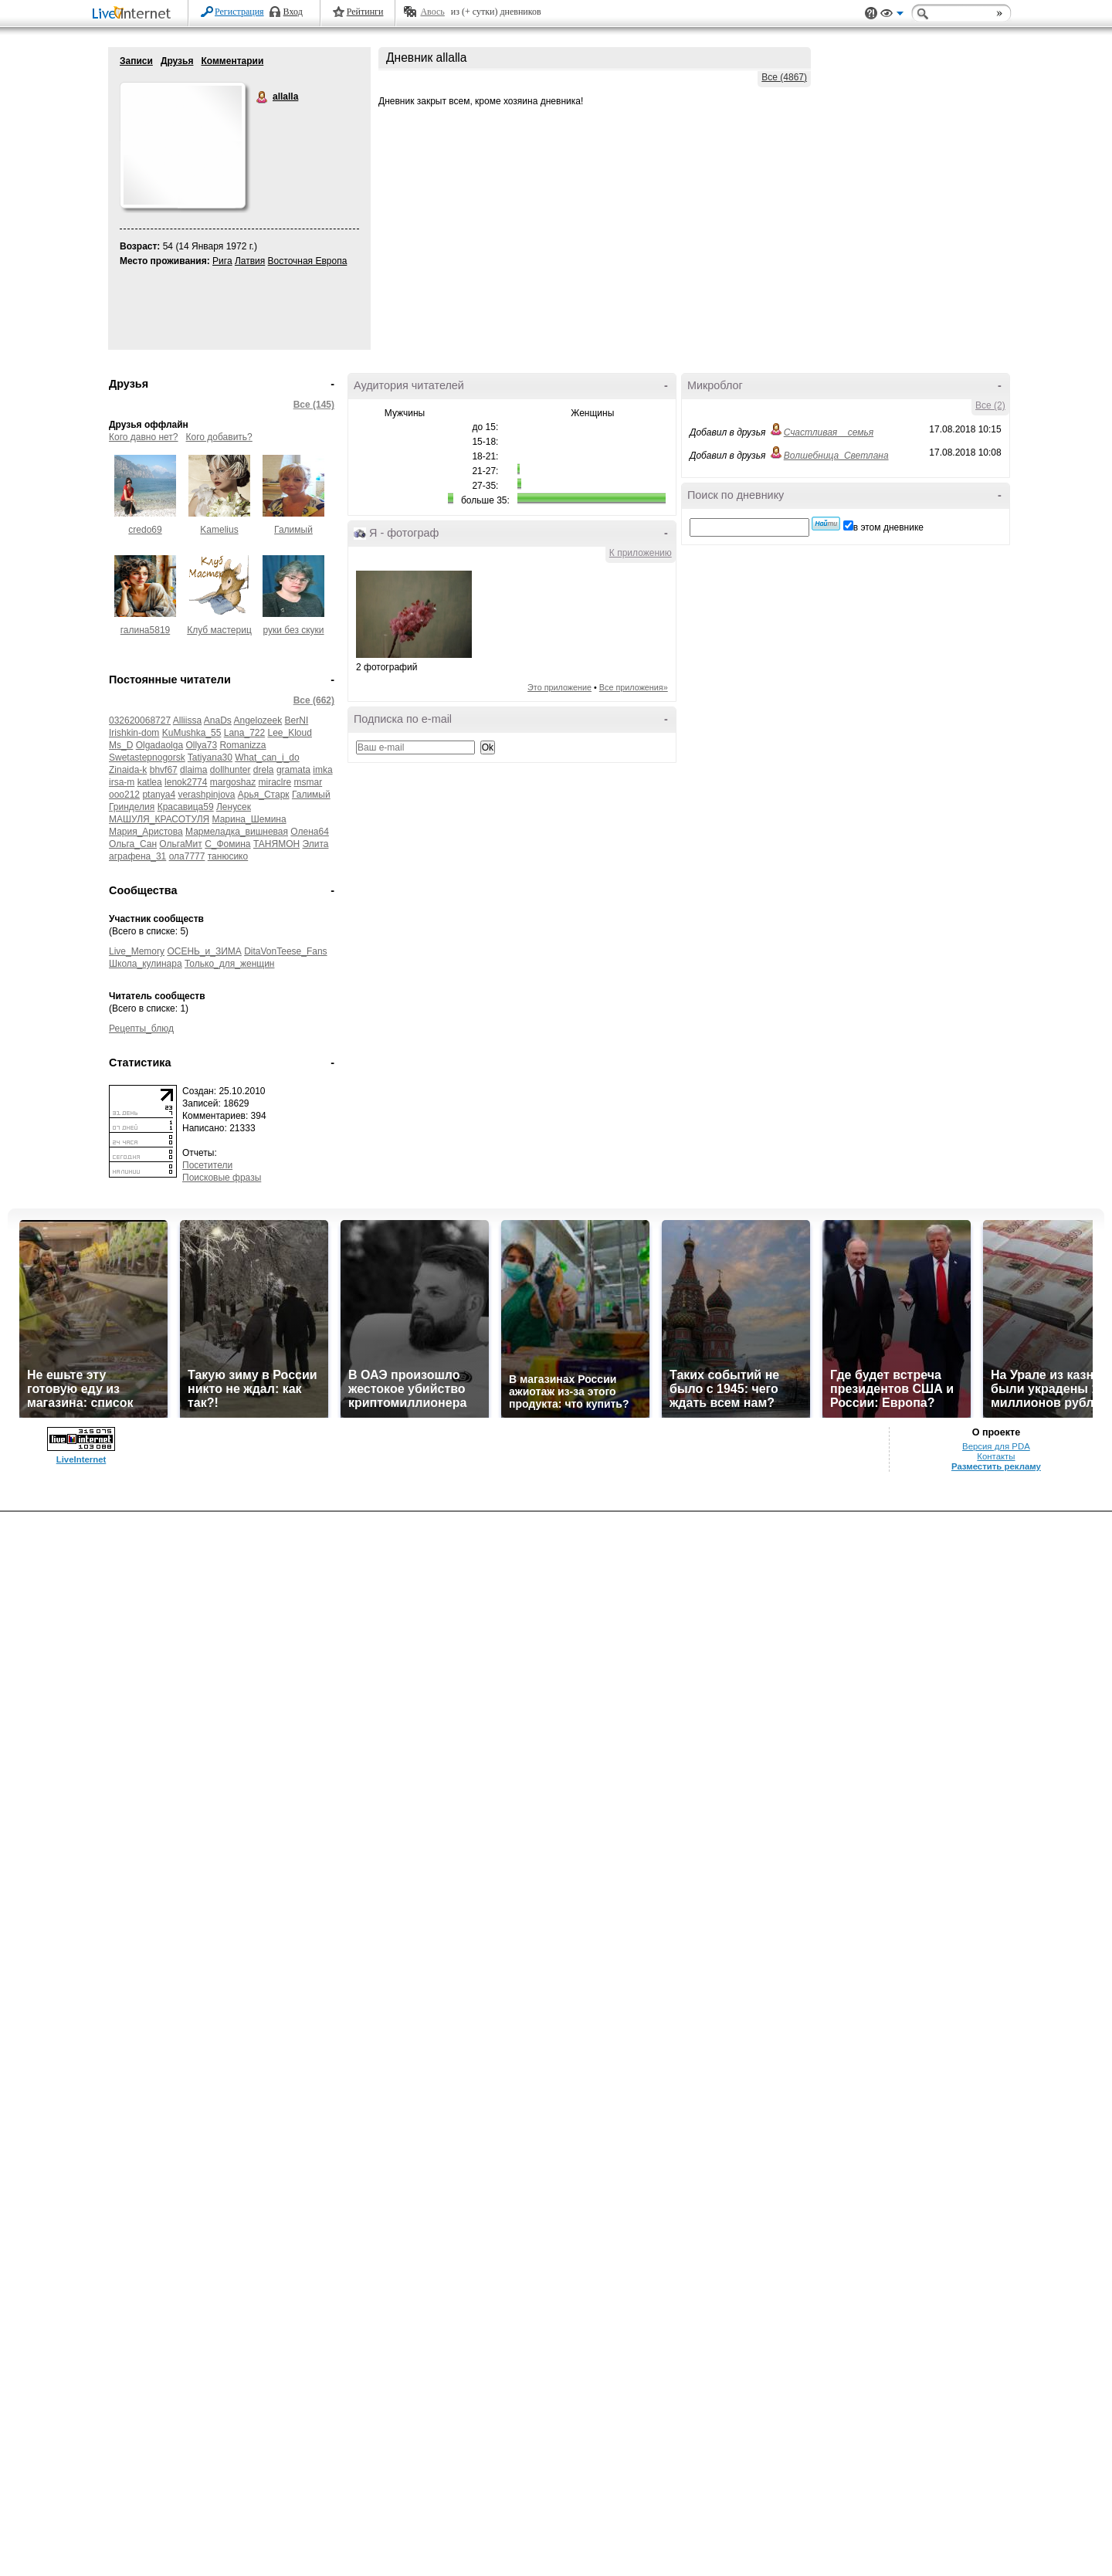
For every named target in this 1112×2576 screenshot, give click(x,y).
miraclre (275, 782)
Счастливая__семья (828, 432)
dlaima (193, 769)
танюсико (228, 856)
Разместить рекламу (996, 1466)
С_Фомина (227, 844)
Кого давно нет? (143, 437)
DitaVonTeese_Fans (285, 951)
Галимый (293, 529)
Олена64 (309, 831)
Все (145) (313, 404)
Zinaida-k (128, 769)
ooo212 (124, 794)
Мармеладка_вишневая (236, 831)
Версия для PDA (996, 1446)
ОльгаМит (180, 844)
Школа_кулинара (145, 963)
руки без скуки (293, 630)
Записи (136, 61)
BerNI (297, 720)
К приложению (640, 552)
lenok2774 (185, 782)
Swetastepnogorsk (147, 757)
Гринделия (131, 807)
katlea (149, 782)
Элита (315, 844)
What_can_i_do (267, 757)
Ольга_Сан (133, 844)
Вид (892, 15)
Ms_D (121, 745)
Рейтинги (365, 11)
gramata (293, 769)
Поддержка (871, 13)
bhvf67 (164, 769)
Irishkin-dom (134, 732)
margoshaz (233, 782)
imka (322, 769)
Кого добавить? (219, 437)
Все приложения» (633, 687)
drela (263, 769)
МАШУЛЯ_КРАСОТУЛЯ (159, 819)
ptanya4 (158, 794)
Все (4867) (784, 77)
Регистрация (239, 11)
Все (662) (313, 700)
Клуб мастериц (219, 630)
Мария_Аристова (146, 831)
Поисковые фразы (221, 1177)
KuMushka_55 (192, 732)
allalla (262, 97)
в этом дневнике (888, 527)
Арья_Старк (264, 794)
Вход (293, 11)
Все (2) (990, 405)
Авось (432, 11)
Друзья (177, 61)
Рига (222, 261)
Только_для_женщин (230, 963)
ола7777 (187, 856)
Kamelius (219, 529)
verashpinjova (206, 794)
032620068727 (140, 720)
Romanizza (242, 745)
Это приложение (559, 687)
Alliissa (187, 720)
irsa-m (121, 782)
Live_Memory (136, 951)
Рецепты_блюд (141, 1028)
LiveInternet (134, 14)
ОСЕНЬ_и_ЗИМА (204, 951)
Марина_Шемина (249, 819)
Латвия (250, 261)
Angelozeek (257, 720)
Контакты (996, 1456)
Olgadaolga (159, 745)
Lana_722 (244, 732)
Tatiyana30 (210, 757)
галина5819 (145, 630)
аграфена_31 (137, 856)
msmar (308, 782)
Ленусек (233, 807)
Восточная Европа (308, 261)
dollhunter (230, 769)
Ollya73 (201, 745)
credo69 (144, 529)
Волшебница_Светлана (836, 455)
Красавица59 (186, 807)
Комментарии (232, 61)
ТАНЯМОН (276, 844)
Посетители (207, 1165)
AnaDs (218, 720)
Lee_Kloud (290, 732)
